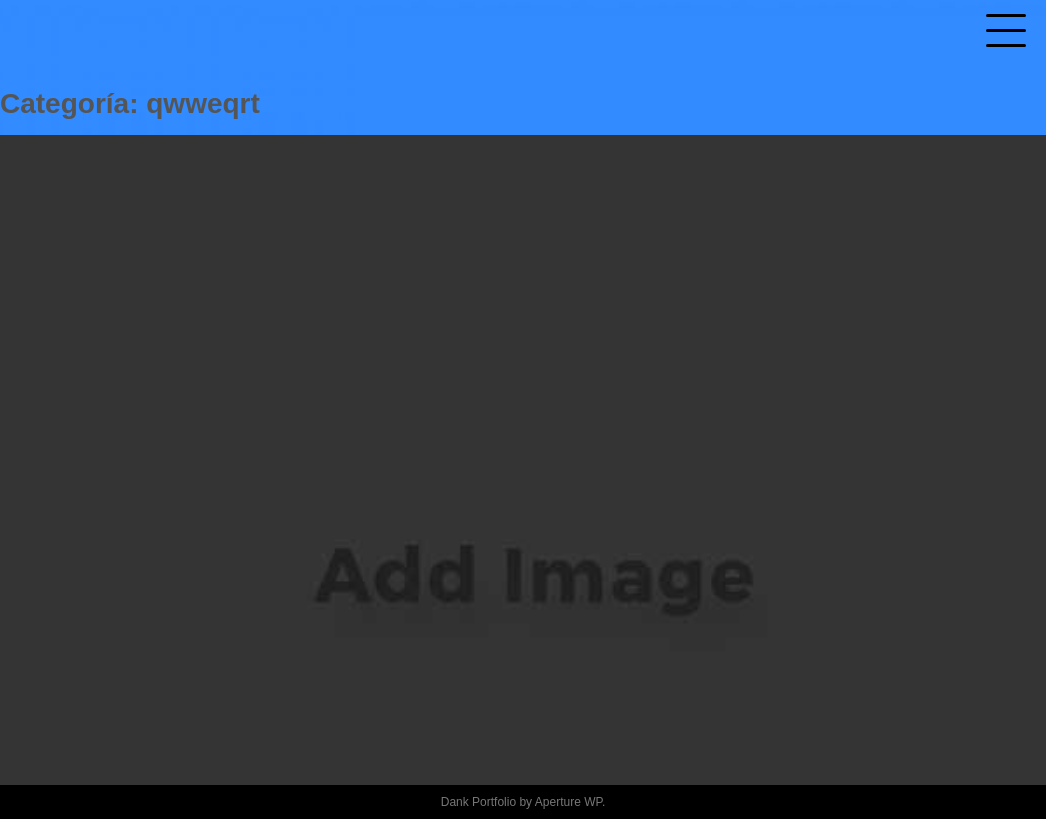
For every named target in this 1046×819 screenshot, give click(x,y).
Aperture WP (568, 802)
